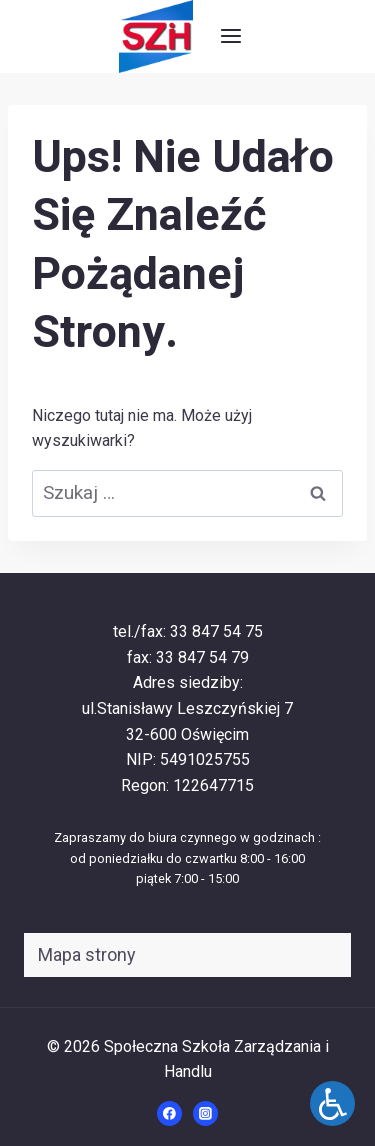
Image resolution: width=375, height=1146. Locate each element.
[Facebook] (170, 1114)
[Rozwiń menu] (230, 36)
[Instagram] (206, 1114)
